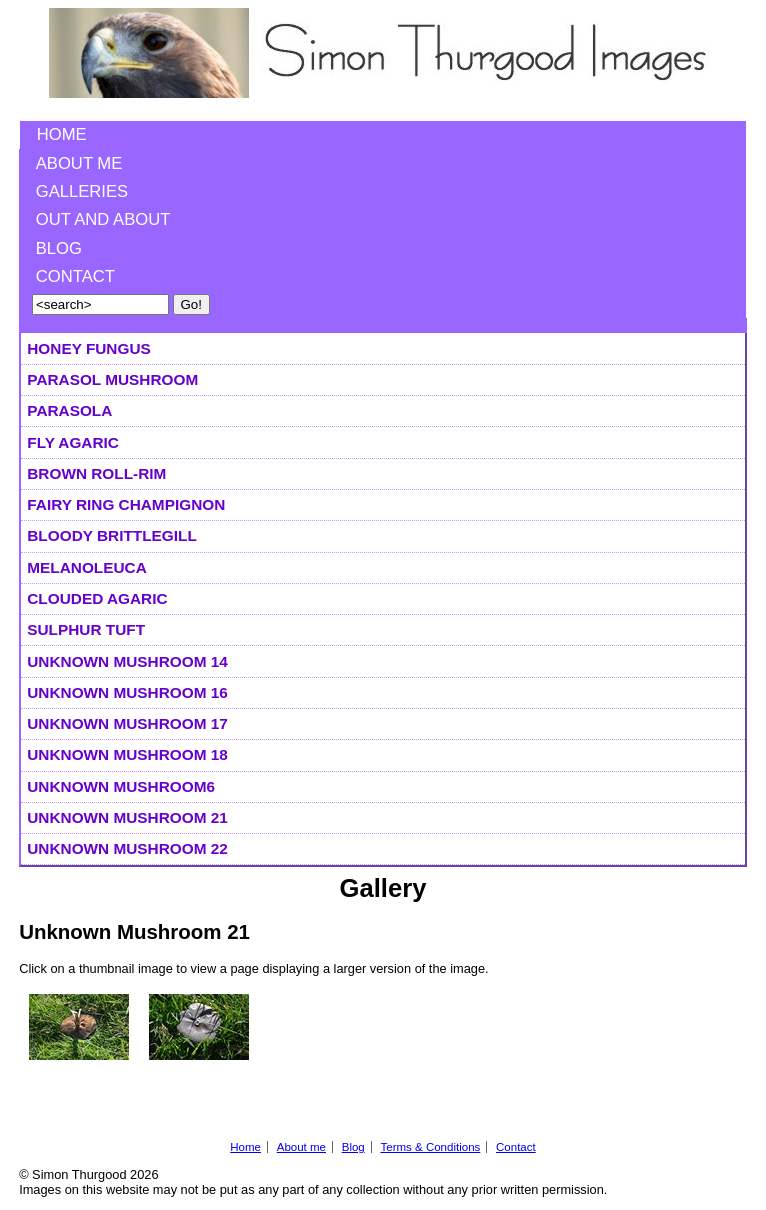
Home (62, 134)
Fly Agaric (73, 442)
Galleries (82, 191)
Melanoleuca (86, 567)
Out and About (103, 219)
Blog (59, 248)
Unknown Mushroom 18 (127, 754)
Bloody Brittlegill (112, 535)
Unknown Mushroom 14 (127, 661)
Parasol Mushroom (112, 379)
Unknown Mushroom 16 (127, 692)
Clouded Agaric (97, 598)
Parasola (69, 410)
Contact (75, 276)
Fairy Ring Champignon (126, 504)
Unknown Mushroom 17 (127, 723)
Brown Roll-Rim (96, 473)
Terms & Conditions (430, 1147)
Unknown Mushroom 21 (127, 817)
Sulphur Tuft (86, 629)
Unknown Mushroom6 (121, 786)
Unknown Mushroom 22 (127, 848)
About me (79, 163)
